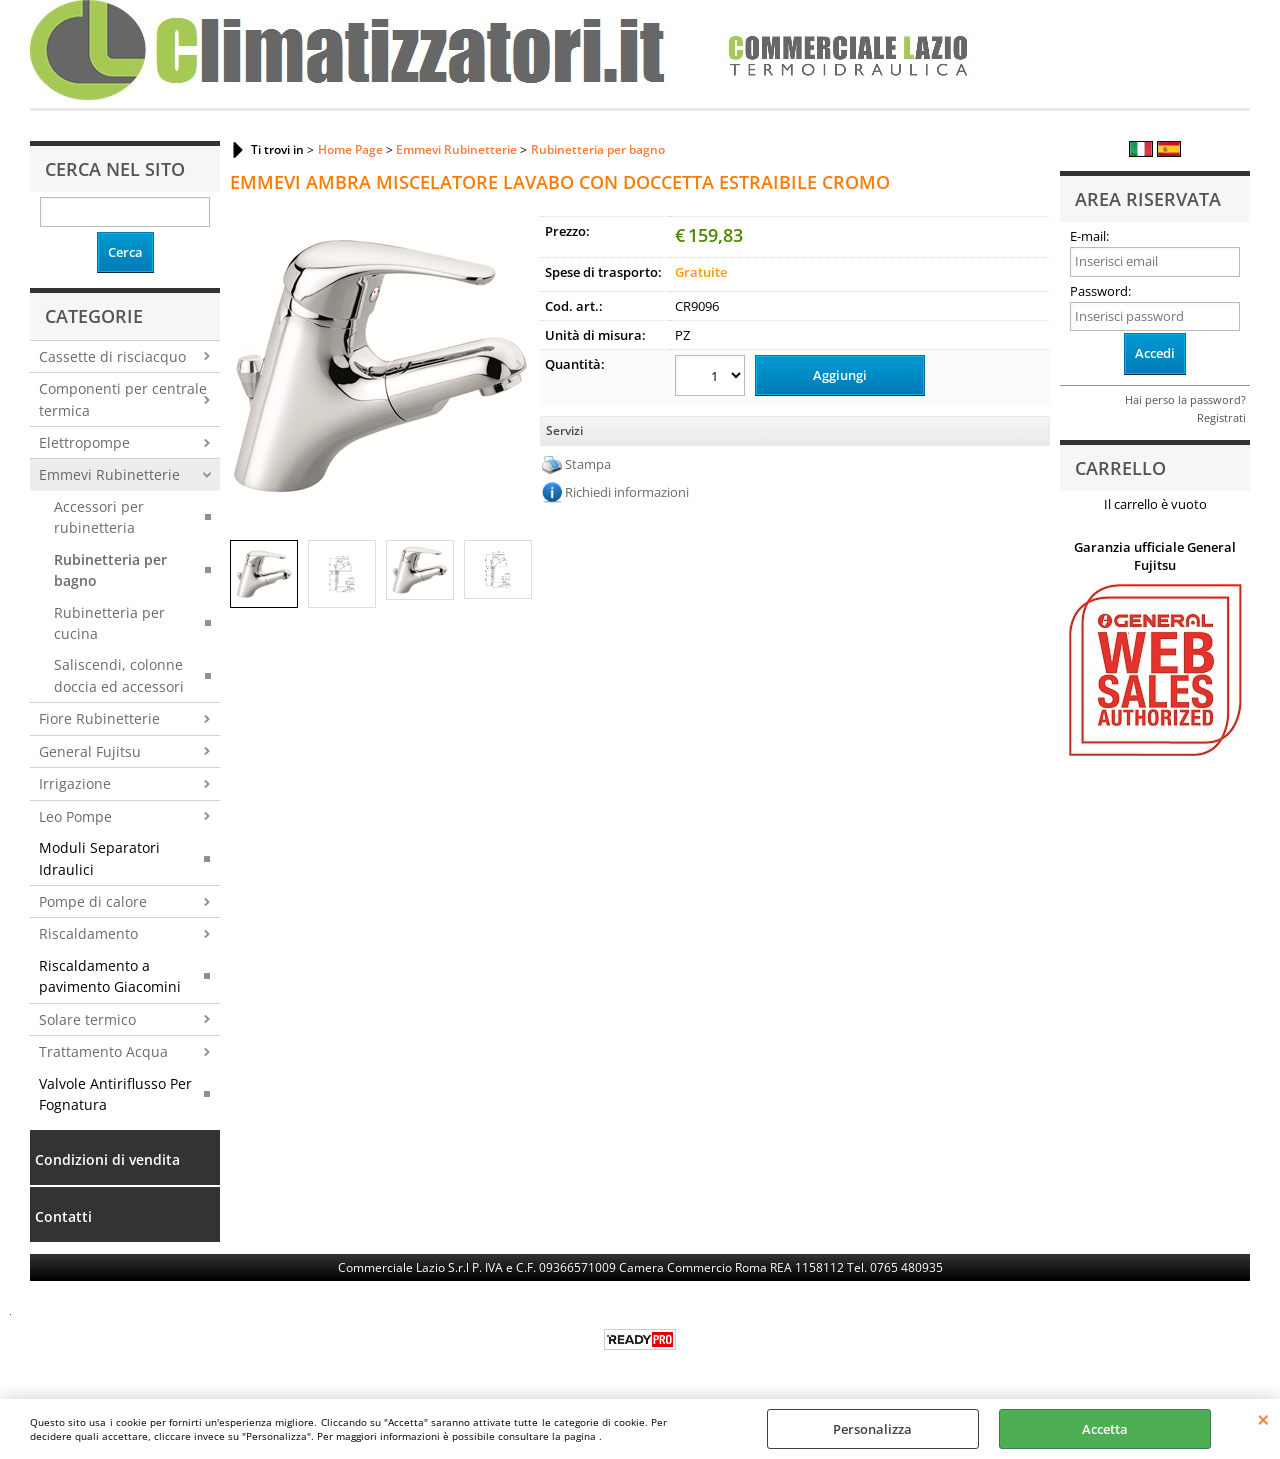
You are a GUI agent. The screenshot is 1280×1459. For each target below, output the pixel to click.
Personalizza (872, 1429)
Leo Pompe (75, 816)
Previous (243, 364)
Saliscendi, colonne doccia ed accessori (119, 675)
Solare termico (87, 1019)
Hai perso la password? (1185, 399)
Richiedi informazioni (627, 492)
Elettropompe (84, 442)
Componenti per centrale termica (123, 399)
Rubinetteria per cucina (109, 623)
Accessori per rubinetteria (99, 517)
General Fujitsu (90, 751)
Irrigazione (75, 783)
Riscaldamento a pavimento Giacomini (110, 976)
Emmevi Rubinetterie (109, 474)
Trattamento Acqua (103, 1051)
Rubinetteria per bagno (110, 570)
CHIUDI (1263, 1419)
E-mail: (1089, 236)
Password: (1100, 291)
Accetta (1105, 1429)
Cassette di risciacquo (112, 356)
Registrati (1221, 417)
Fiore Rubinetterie (99, 718)
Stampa (588, 464)
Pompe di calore (93, 901)
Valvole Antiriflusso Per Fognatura (115, 1094)
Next (517, 364)
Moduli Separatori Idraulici (99, 858)
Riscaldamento (88, 933)
